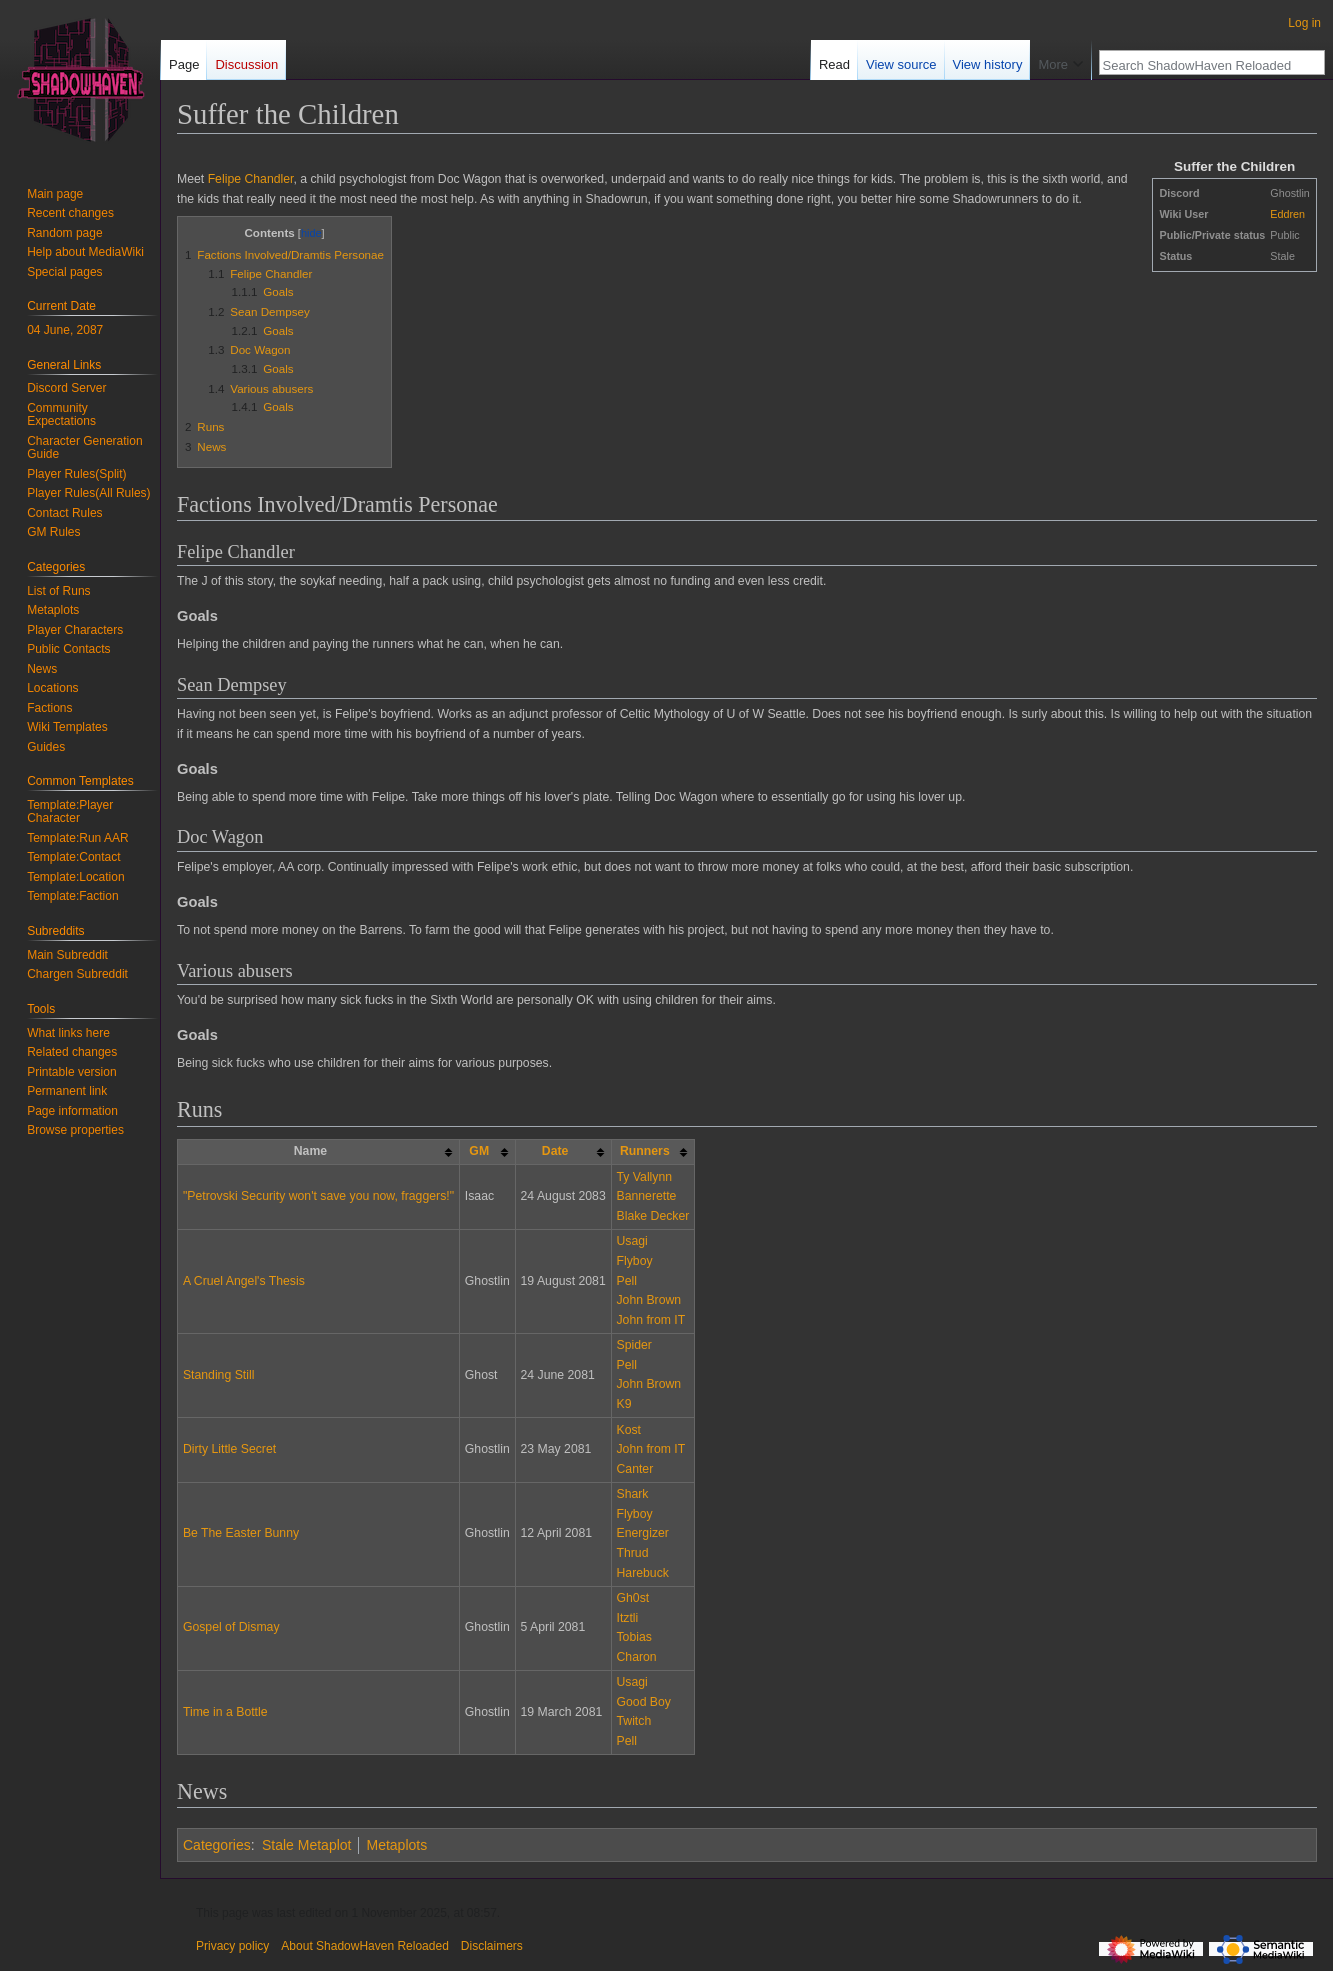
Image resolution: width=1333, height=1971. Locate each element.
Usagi (631, 1241)
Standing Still (219, 1375)
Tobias (633, 1637)
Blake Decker (652, 1216)
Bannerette (646, 1196)
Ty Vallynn (644, 1177)
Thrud (632, 1553)
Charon (636, 1657)
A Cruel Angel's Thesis (244, 1281)
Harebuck (642, 1573)
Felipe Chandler (251, 179)
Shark (632, 1494)
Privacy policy (232, 1946)
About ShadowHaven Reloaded (364, 1946)
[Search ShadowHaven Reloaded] (1201, 65)
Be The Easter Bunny (241, 1533)
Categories (217, 1845)
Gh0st (632, 1598)
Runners (645, 1151)
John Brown (648, 1300)
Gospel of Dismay (231, 1627)
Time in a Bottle (225, 1712)
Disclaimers (492, 1946)
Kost (628, 1430)
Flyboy (634, 1261)
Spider (633, 1345)
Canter (634, 1469)
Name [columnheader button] (310, 1151)
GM (479, 1151)
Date (555, 1151)
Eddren (1287, 214)
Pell (626, 1281)
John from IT (650, 1320)
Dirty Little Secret (229, 1449)
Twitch (633, 1721)
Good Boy (643, 1702)
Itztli (627, 1618)
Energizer (642, 1533)
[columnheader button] (487, 1151)
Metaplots (396, 1845)
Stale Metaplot (307, 1845)
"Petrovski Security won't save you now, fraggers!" (318, 1196)
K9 (623, 1404)
